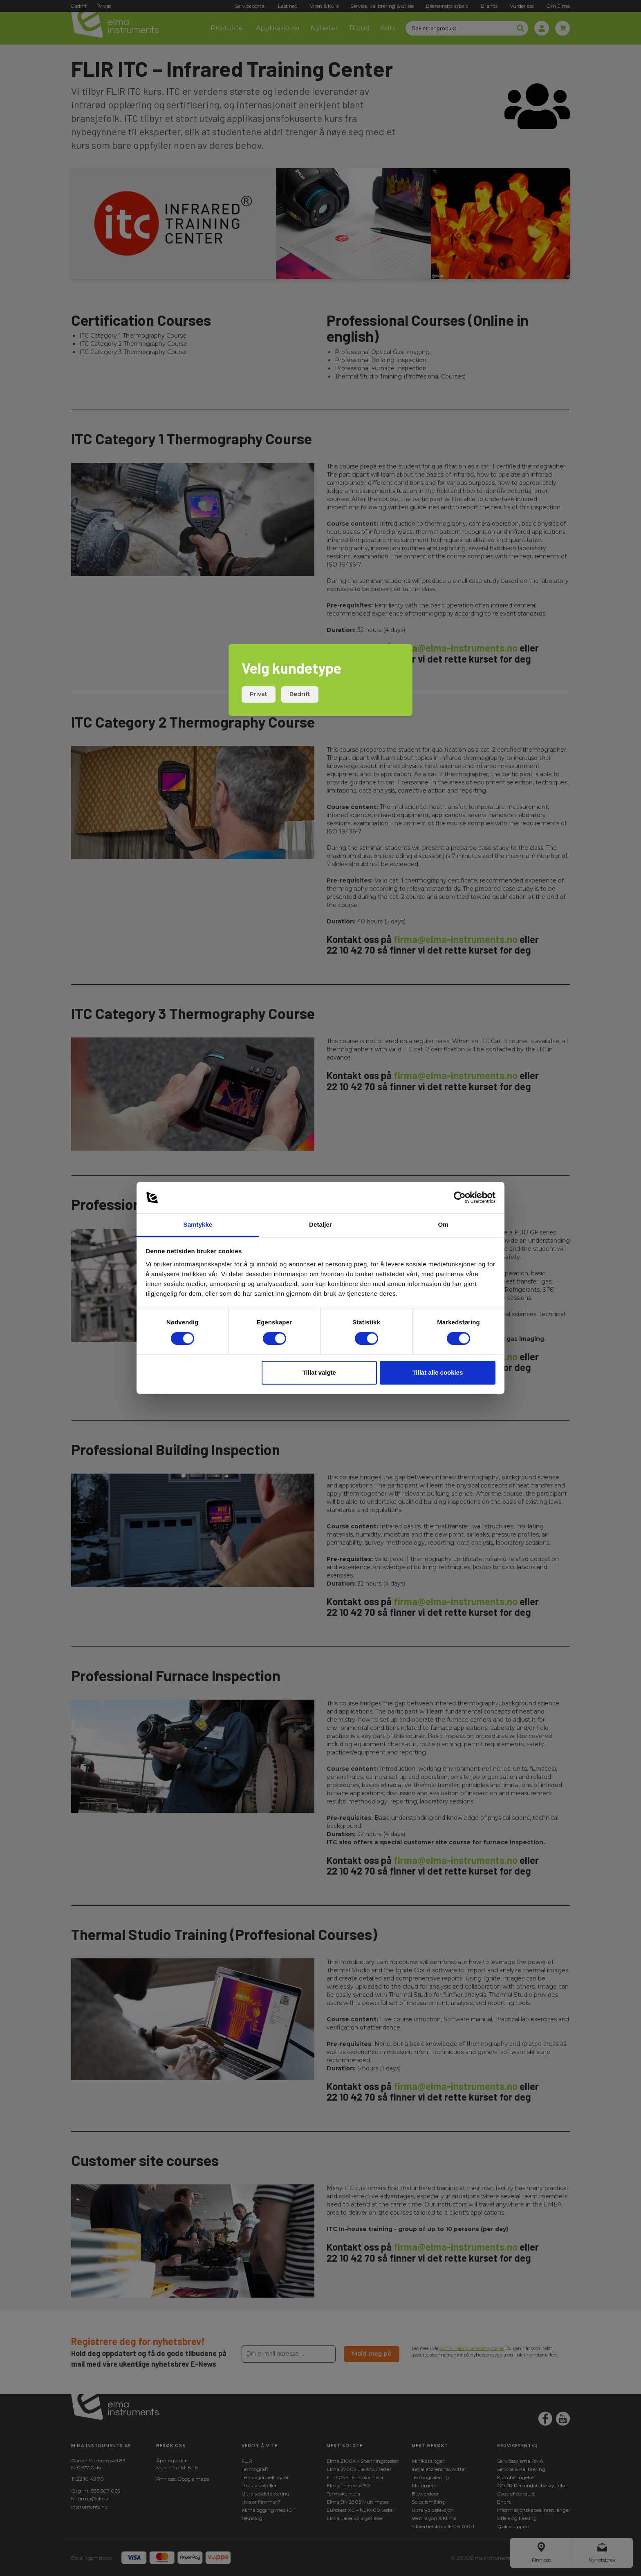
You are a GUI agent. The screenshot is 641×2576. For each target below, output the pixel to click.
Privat (258, 694)
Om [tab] (443, 1224)
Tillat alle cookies (437, 1372)
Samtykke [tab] (198, 1224)
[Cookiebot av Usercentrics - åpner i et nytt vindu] (459, 1198)
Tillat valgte (319, 1372)
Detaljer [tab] (320, 1224)
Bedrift (299, 694)
